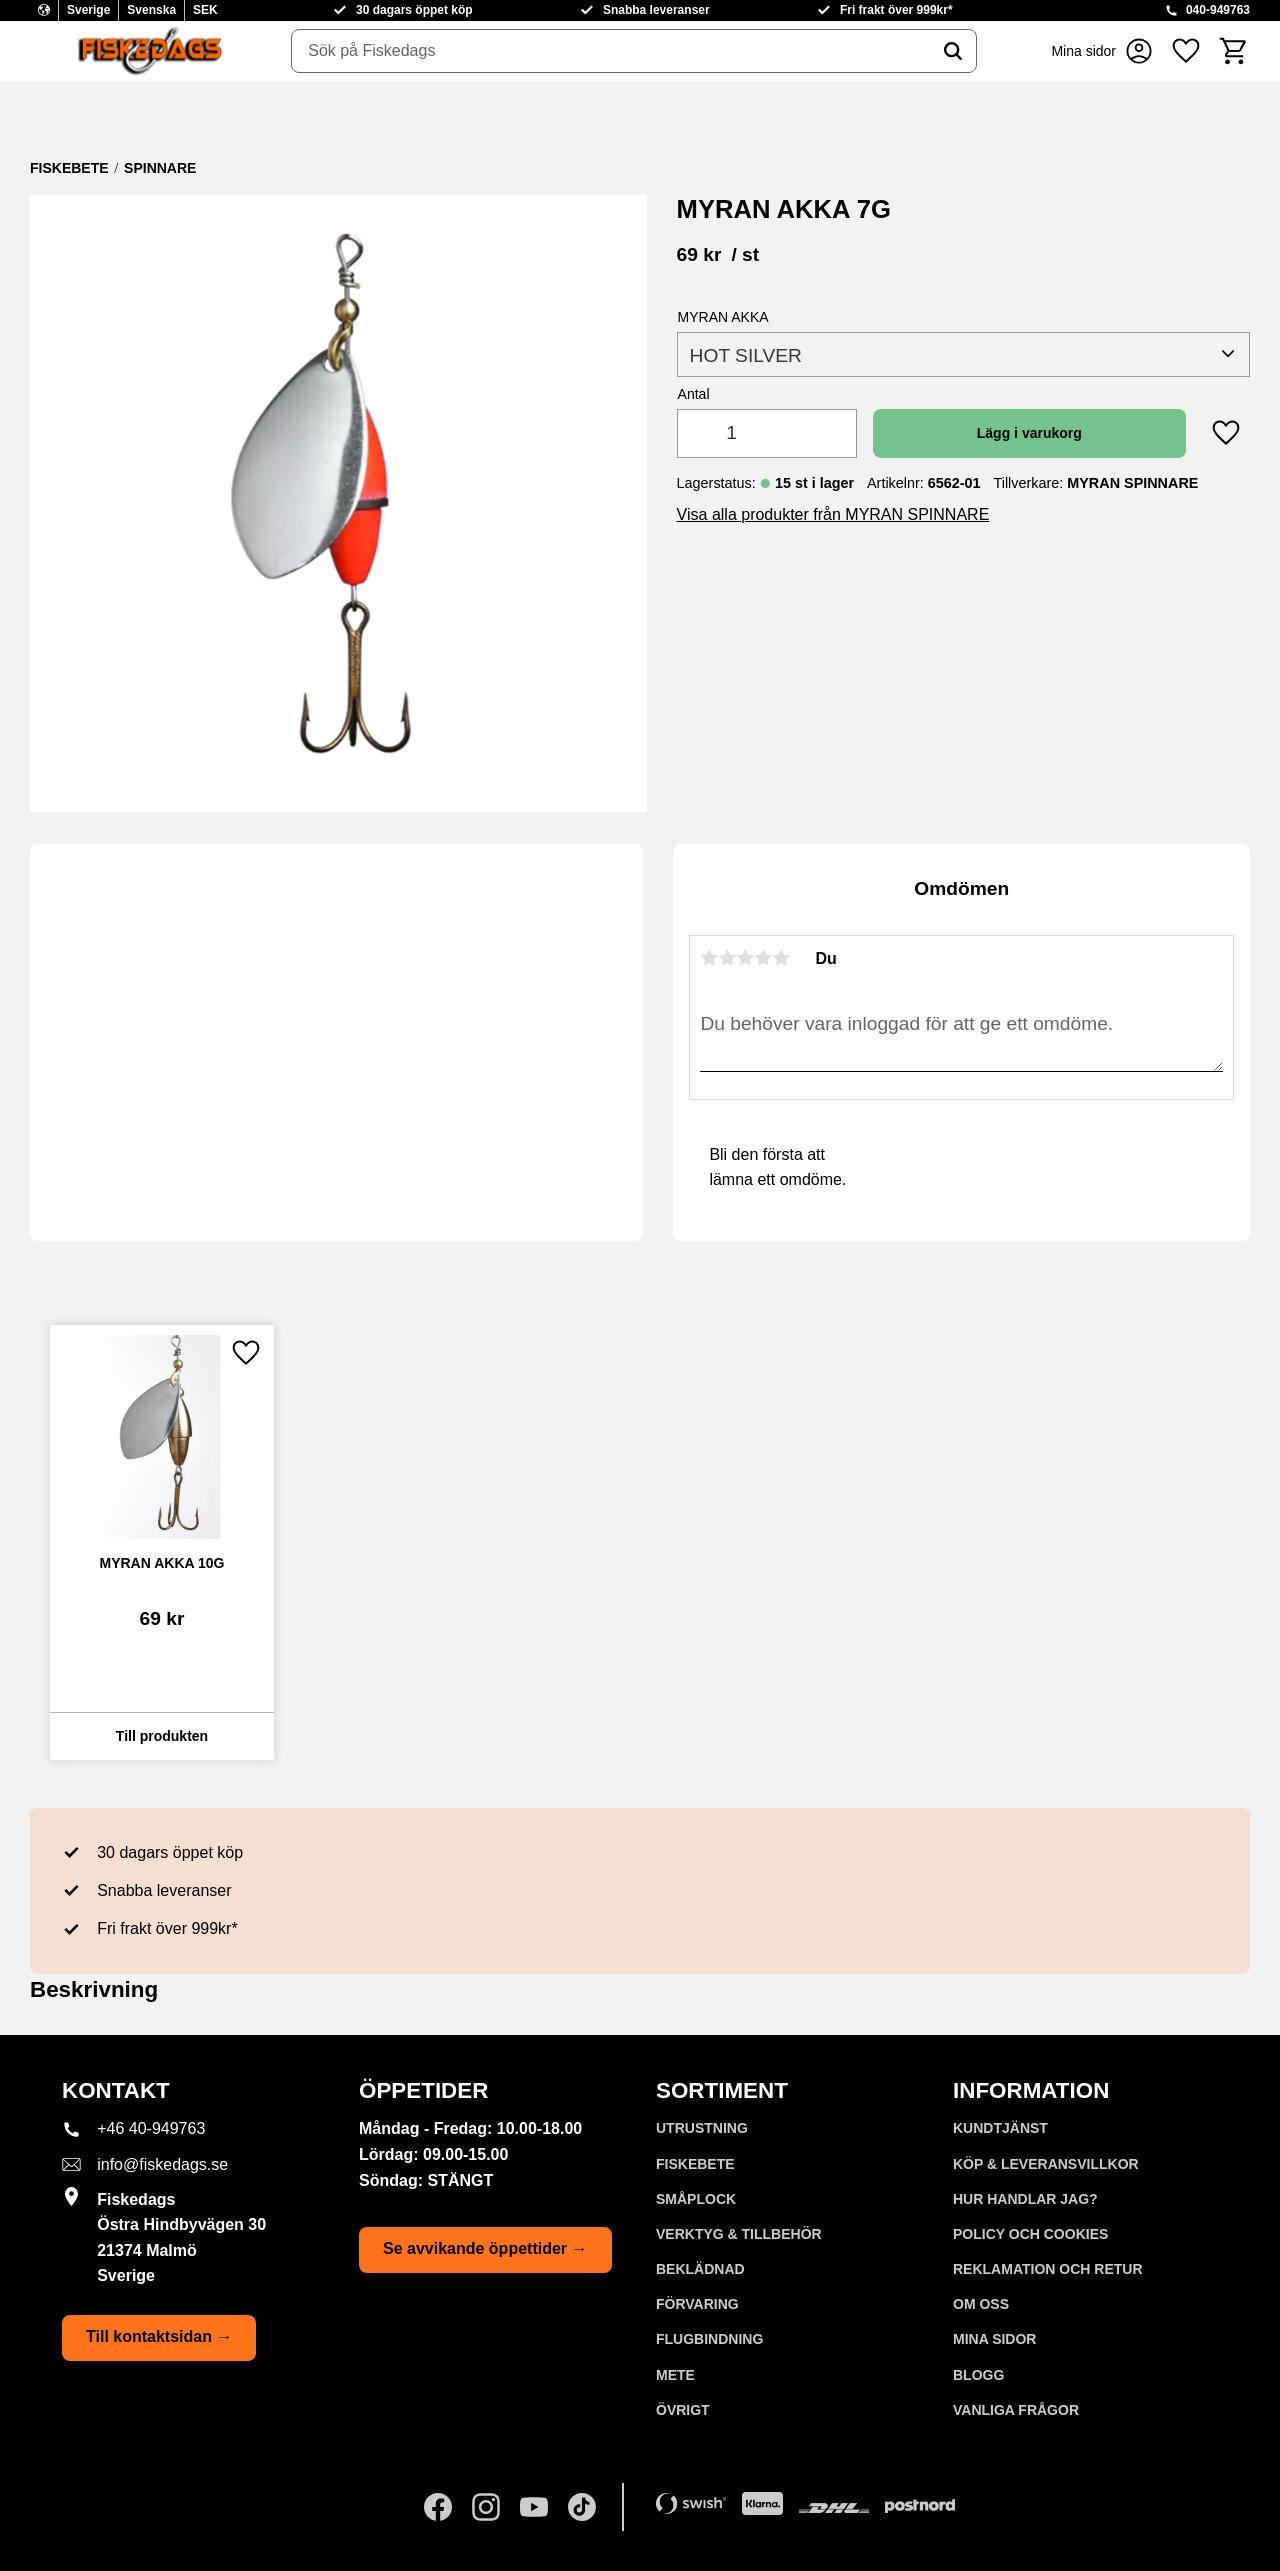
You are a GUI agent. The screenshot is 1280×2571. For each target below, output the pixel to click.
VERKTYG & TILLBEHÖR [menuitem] (739, 2234)
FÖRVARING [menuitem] (697, 2304)
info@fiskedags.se (162, 2164)
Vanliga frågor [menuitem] (1016, 2410)
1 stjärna (709, 958)
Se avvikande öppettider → (485, 2248)
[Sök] (953, 51)
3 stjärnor (745, 958)
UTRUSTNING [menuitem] (702, 2128)
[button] (1186, 51)
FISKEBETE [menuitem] (695, 2164)
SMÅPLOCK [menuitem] (696, 2199)
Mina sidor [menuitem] (994, 2339)
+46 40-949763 (151, 2128)
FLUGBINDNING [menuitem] (709, 2339)
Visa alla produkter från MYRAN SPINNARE (833, 514)
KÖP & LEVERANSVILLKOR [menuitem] (1046, 2164)
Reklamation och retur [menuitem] (1048, 2269)
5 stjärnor (781, 958)
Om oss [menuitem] (981, 2304)
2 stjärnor (727, 958)
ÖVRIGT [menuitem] (683, 2410)
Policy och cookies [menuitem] (1030, 2234)
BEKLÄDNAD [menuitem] (700, 2269)
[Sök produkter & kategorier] (611, 51)
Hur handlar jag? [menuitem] (1025, 2199)
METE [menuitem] (675, 2375)
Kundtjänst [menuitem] (1000, 2128)
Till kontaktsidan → (159, 2336)
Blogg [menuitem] (978, 2375)
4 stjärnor (763, 958)
